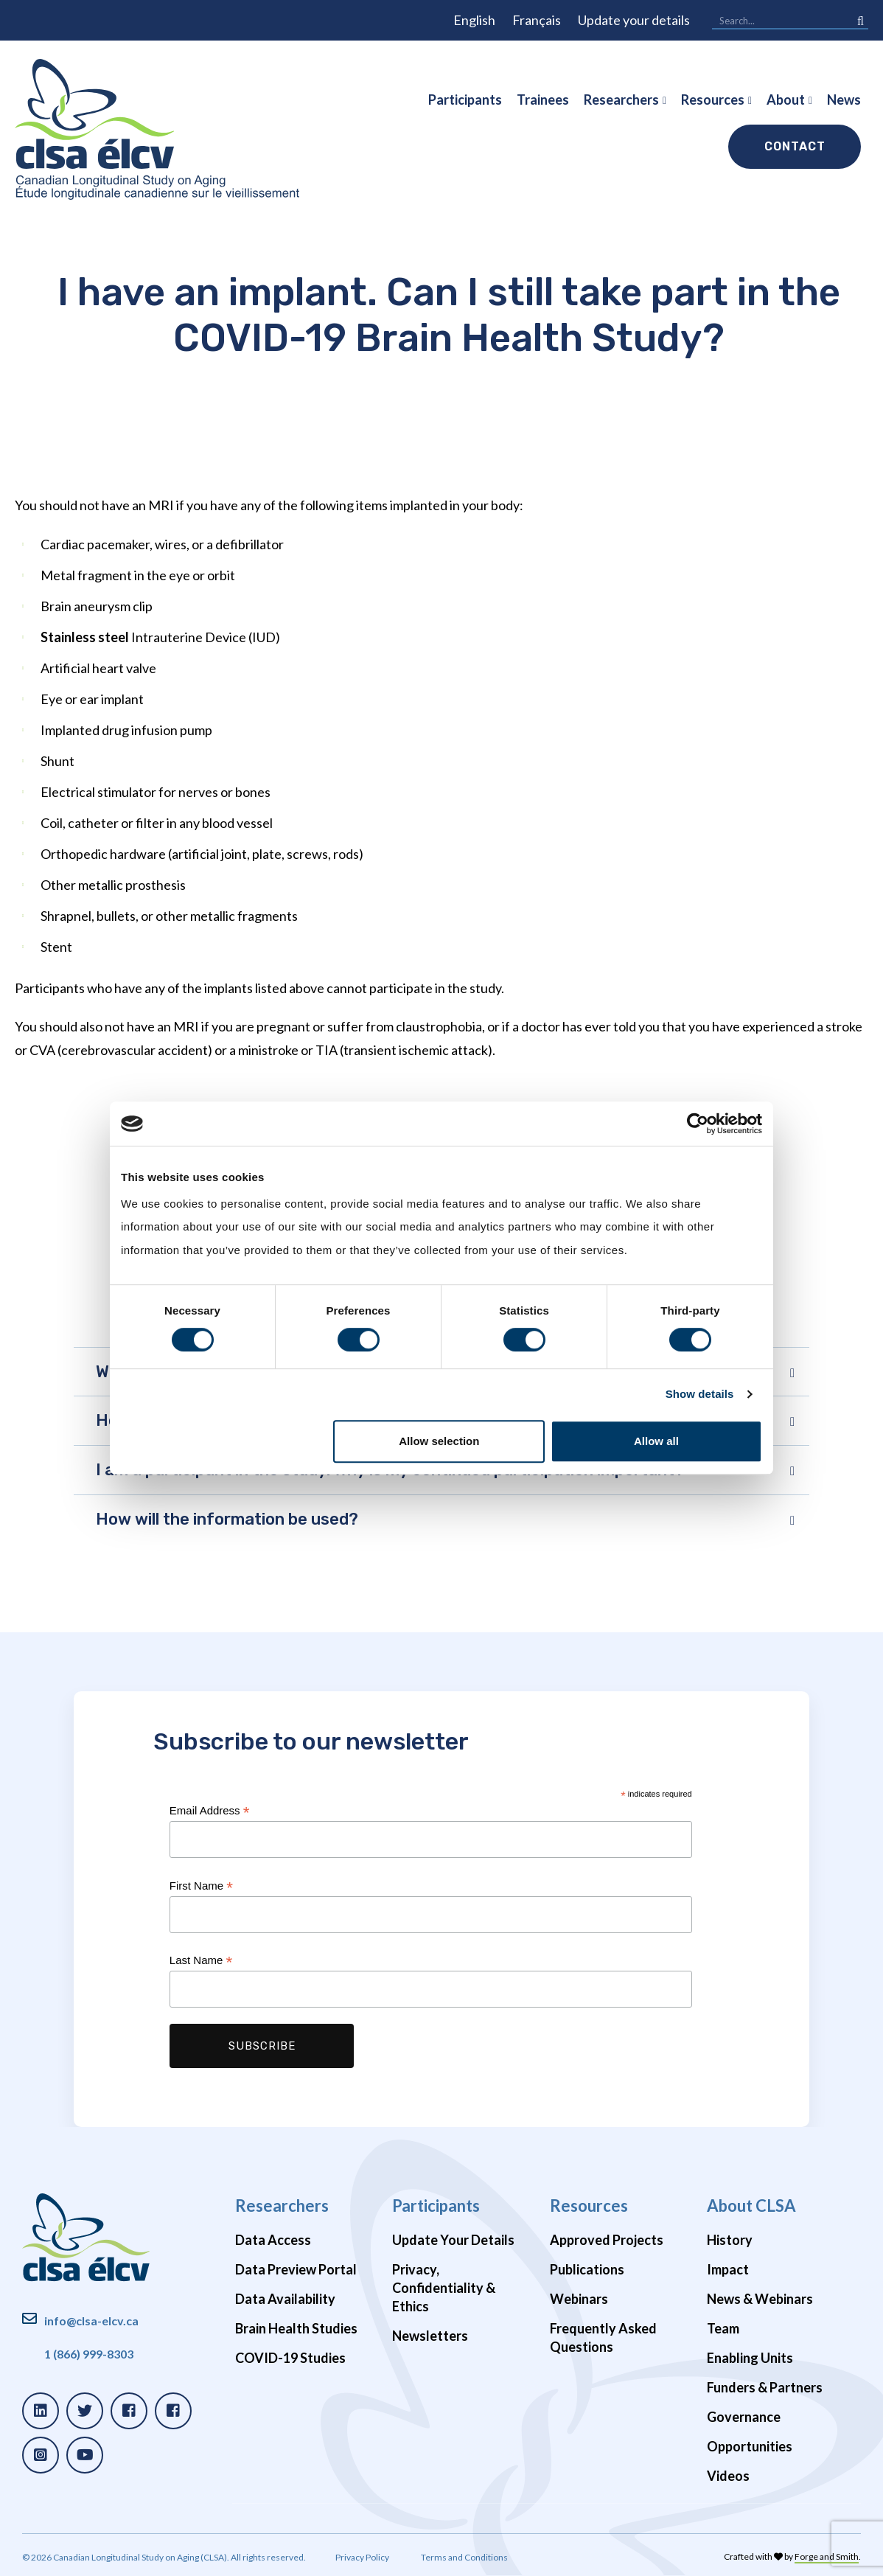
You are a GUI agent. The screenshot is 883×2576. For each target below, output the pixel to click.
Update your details (634, 20)
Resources (712, 99)
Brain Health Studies (296, 2328)
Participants (465, 99)
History (730, 2240)
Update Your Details (453, 2240)
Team (723, 2328)
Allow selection (439, 1441)
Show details (700, 1394)
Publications (587, 2269)
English (474, 20)
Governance (744, 2417)
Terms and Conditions (464, 2557)
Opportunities (749, 2446)
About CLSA (751, 2205)
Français (536, 20)
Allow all (656, 1441)
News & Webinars (760, 2299)
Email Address (210, 1811)
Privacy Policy (362, 2557)
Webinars (579, 2299)
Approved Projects (606, 2240)
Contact (795, 146)
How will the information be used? (227, 1519)
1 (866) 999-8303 (88, 2354)
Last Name (201, 1960)
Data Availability (285, 2299)
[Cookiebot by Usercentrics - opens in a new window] (697, 1124)
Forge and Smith (827, 2556)
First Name (201, 1886)
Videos (728, 2476)
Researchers (621, 99)
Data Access (273, 2240)
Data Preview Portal (296, 2269)
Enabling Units (750, 2358)
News (844, 99)
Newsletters (430, 2336)
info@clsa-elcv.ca (91, 2321)
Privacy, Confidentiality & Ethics (443, 2287)
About (786, 99)
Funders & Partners (765, 2387)
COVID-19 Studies (290, 2358)
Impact (728, 2269)
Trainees (543, 99)
